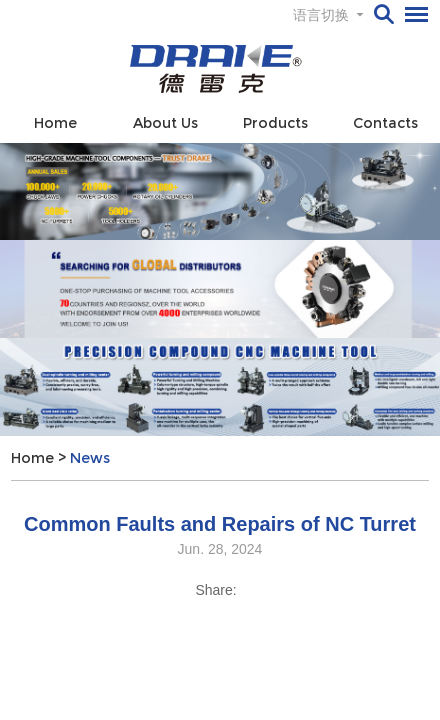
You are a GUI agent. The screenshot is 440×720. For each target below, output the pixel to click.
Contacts (385, 123)
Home (55, 123)
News (90, 458)
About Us (165, 123)
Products (275, 123)
